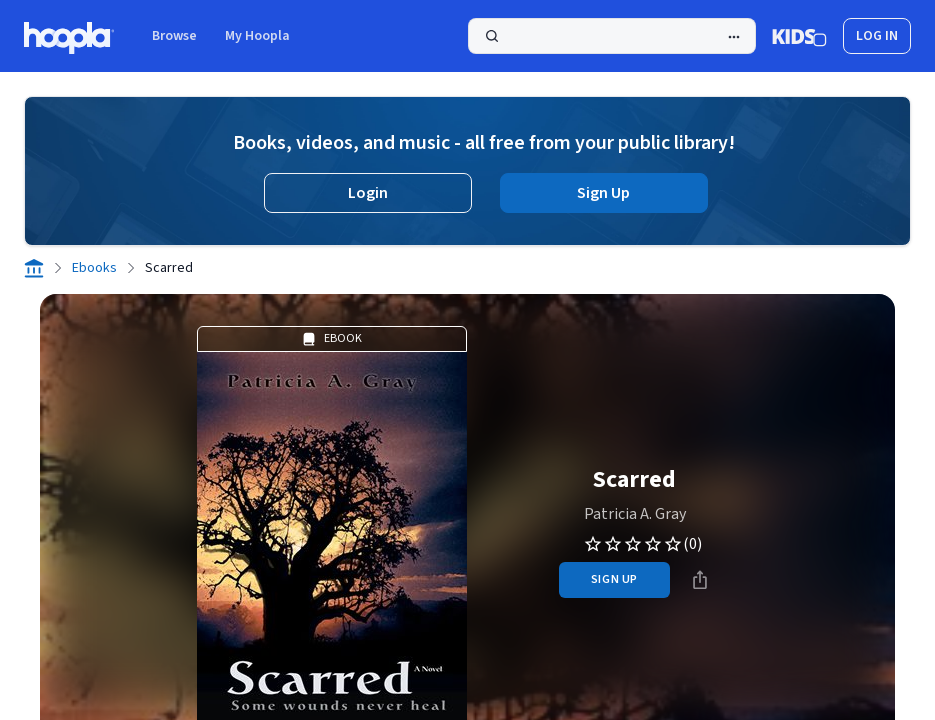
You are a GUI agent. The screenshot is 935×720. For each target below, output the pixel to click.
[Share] (700, 580)
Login (368, 193)
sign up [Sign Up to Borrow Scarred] (614, 579)
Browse (174, 36)
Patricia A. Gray (635, 514)
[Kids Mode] (799, 36)
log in (877, 36)
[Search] (612, 36)
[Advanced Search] (734, 37)
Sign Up (603, 193)
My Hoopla (257, 36)
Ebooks (94, 268)
